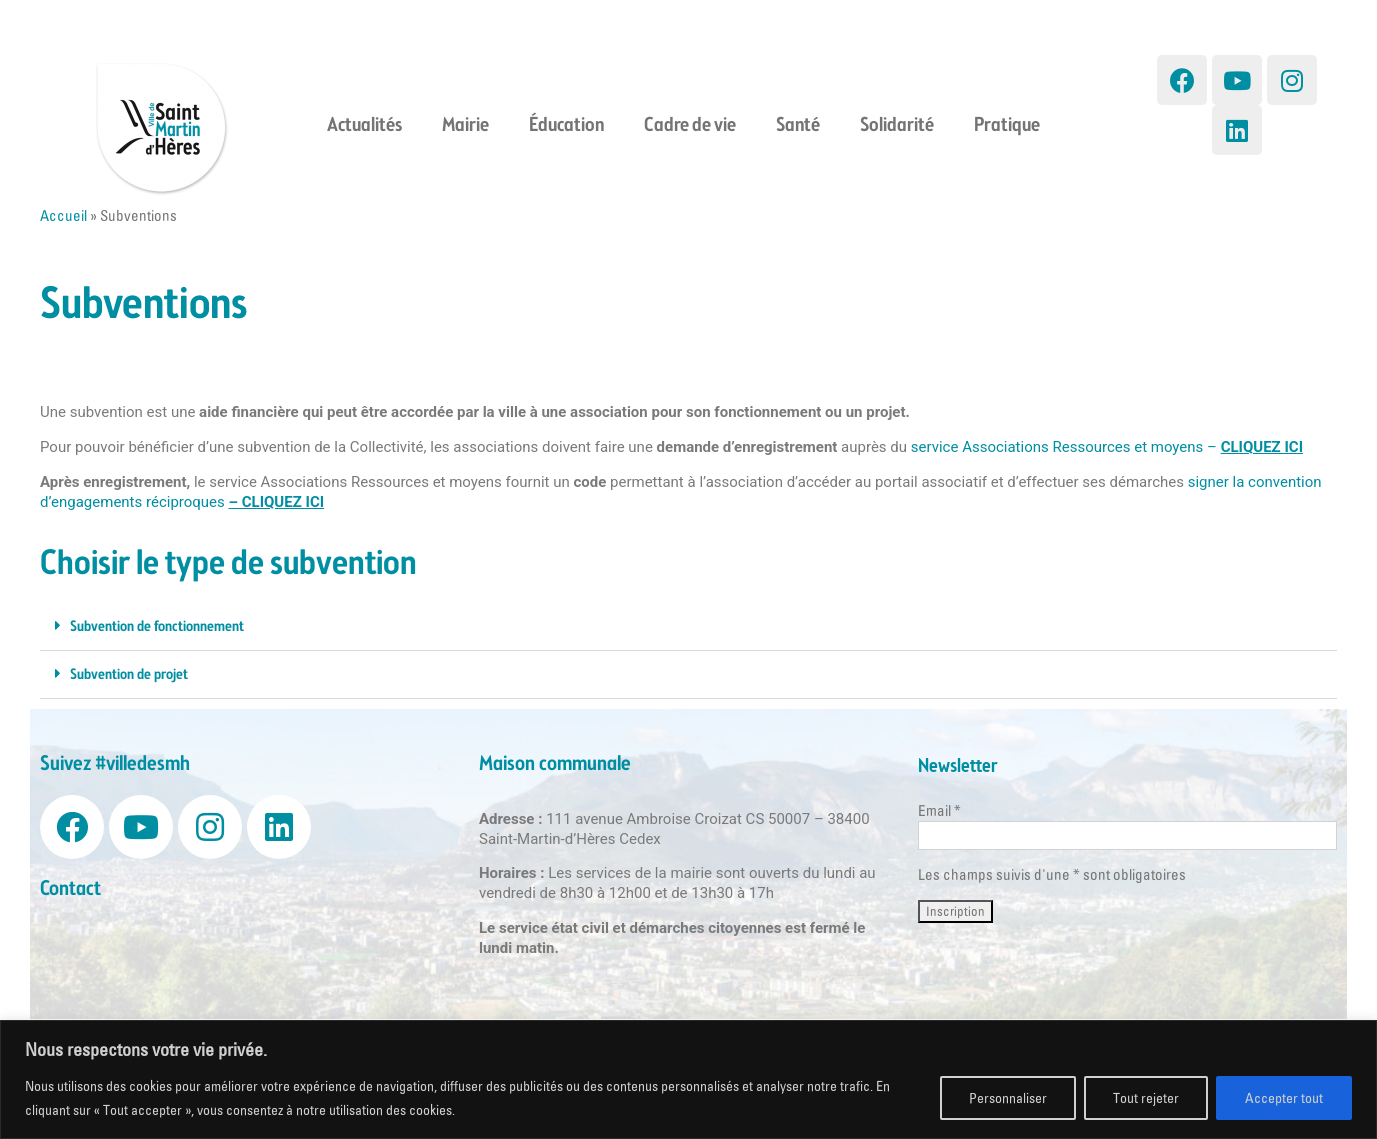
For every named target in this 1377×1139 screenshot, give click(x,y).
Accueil (63, 215)
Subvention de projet (129, 675)
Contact (70, 889)
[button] (688, 627)
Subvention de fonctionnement (157, 627)
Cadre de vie (690, 126)
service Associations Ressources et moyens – (1107, 447)
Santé (798, 126)
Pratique (1007, 126)
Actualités (364, 126)
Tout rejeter (1146, 1098)
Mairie (465, 126)
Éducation (566, 126)
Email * (939, 810)
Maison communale (555, 764)
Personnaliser (1008, 1098)
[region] (688, 1079)
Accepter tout (1284, 1098)
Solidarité (897, 126)
